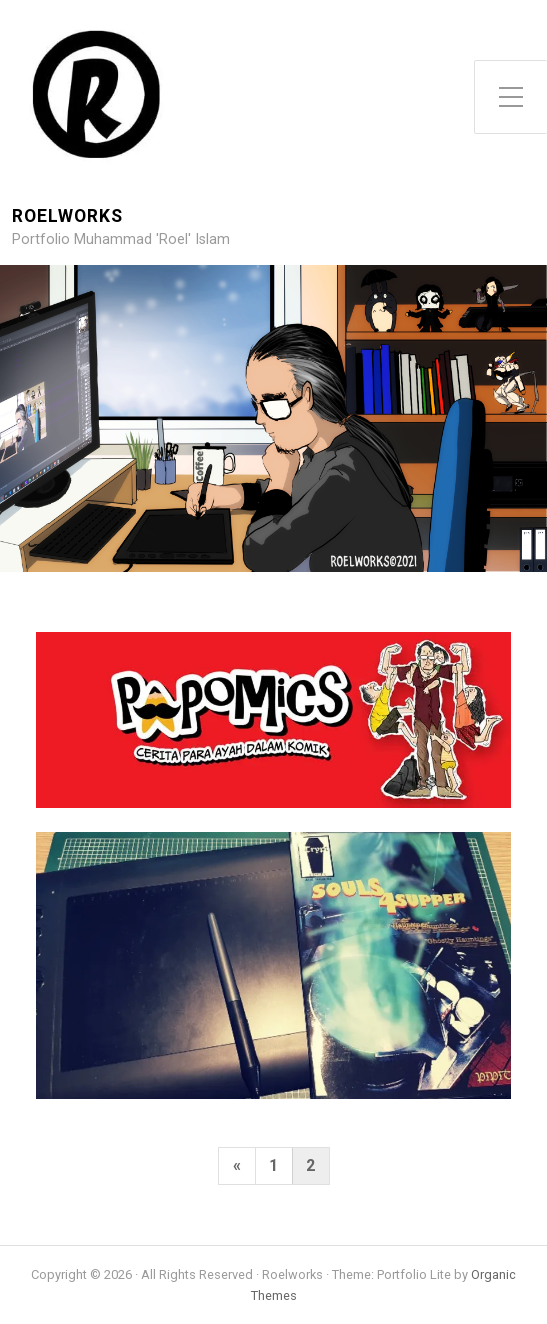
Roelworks (67, 216)
